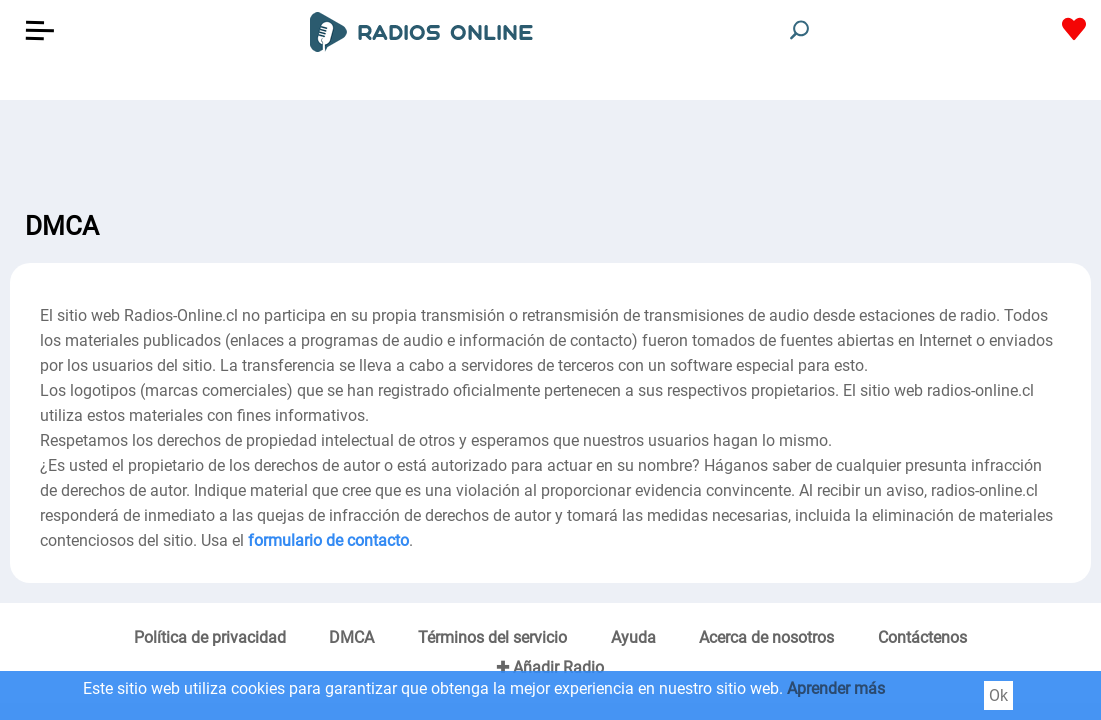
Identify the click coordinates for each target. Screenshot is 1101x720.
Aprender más (836, 688)
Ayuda (633, 637)
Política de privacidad (210, 637)
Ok (998, 695)
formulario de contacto (328, 540)
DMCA (351, 637)
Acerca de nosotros (766, 637)
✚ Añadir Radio (550, 667)
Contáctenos (922, 637)
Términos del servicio (492, 637)
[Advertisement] (550, 150)
